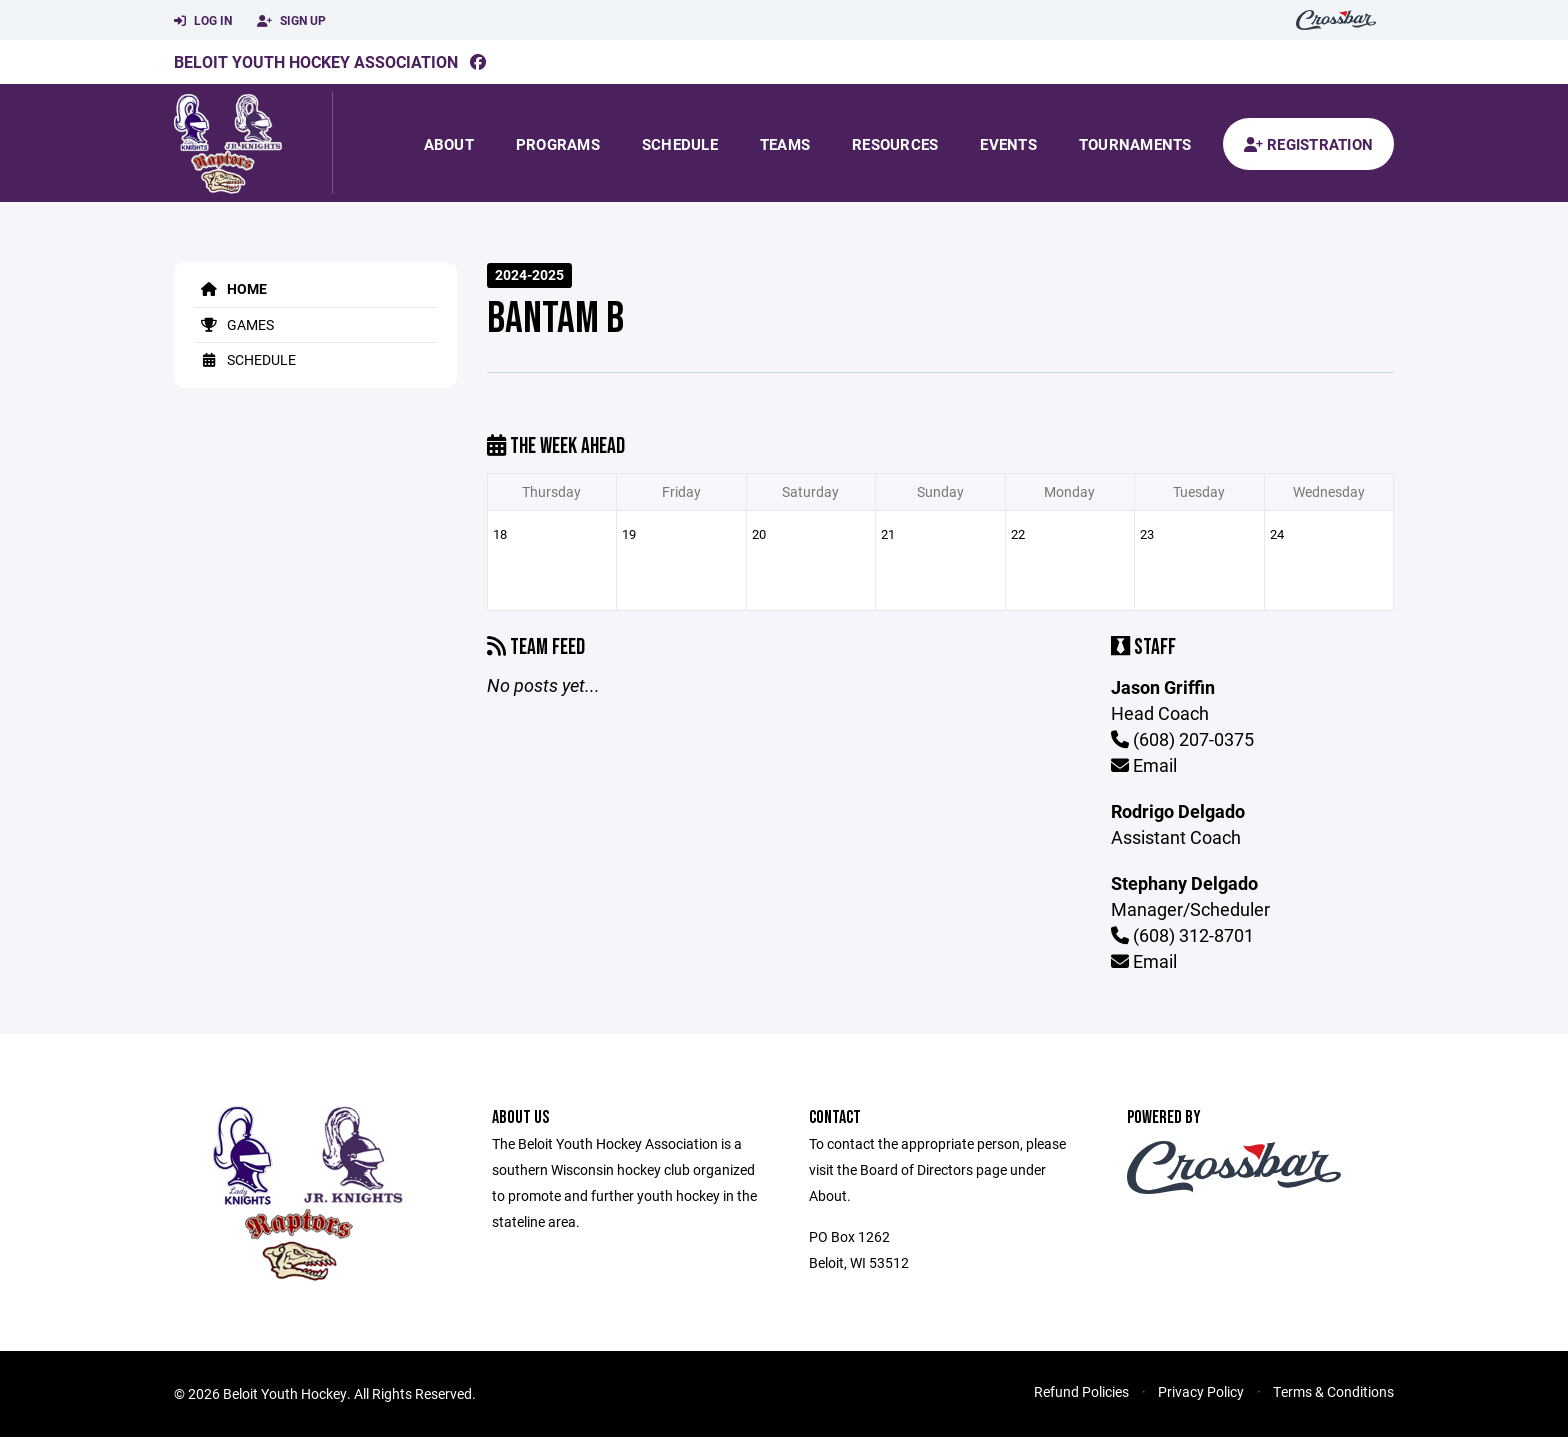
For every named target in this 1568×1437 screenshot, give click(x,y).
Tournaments (1135, 144)
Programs (558, 144)
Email (1144, 765)
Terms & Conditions (1333, 1391)
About (449, 144)
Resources (895, 144)
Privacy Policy (1201, 1391)
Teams (785, 144)
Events (1008, 144)
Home (230, 288)
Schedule (680, 144)
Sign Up (291, 21)
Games (234, 324)
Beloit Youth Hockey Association (316, 61)
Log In (203, 21)
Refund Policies (1081, 1391)
